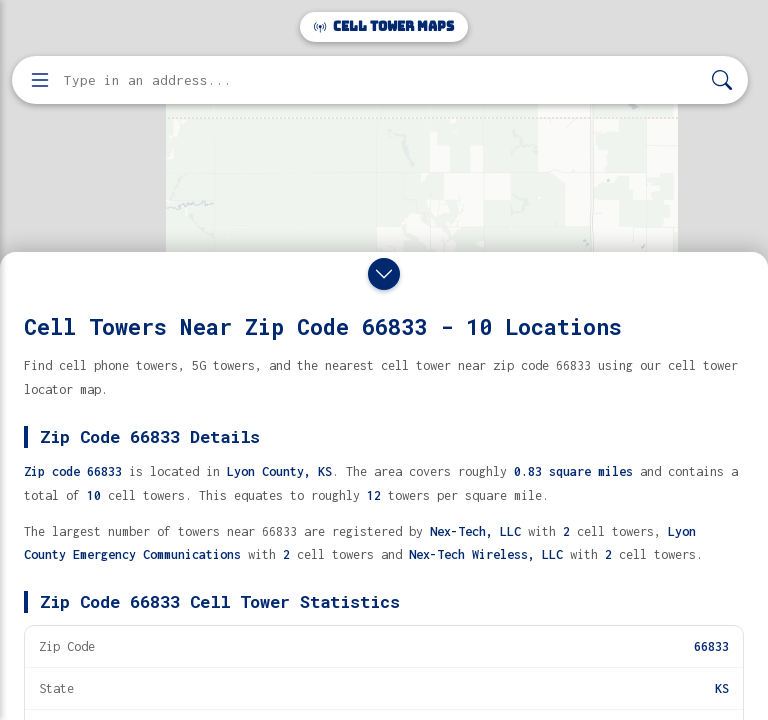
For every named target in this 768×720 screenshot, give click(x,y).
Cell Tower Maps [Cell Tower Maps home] (384, 26)
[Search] (722, 80)
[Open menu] (40, 80)
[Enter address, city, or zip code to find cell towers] (382, 80)
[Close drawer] (384, 274)
